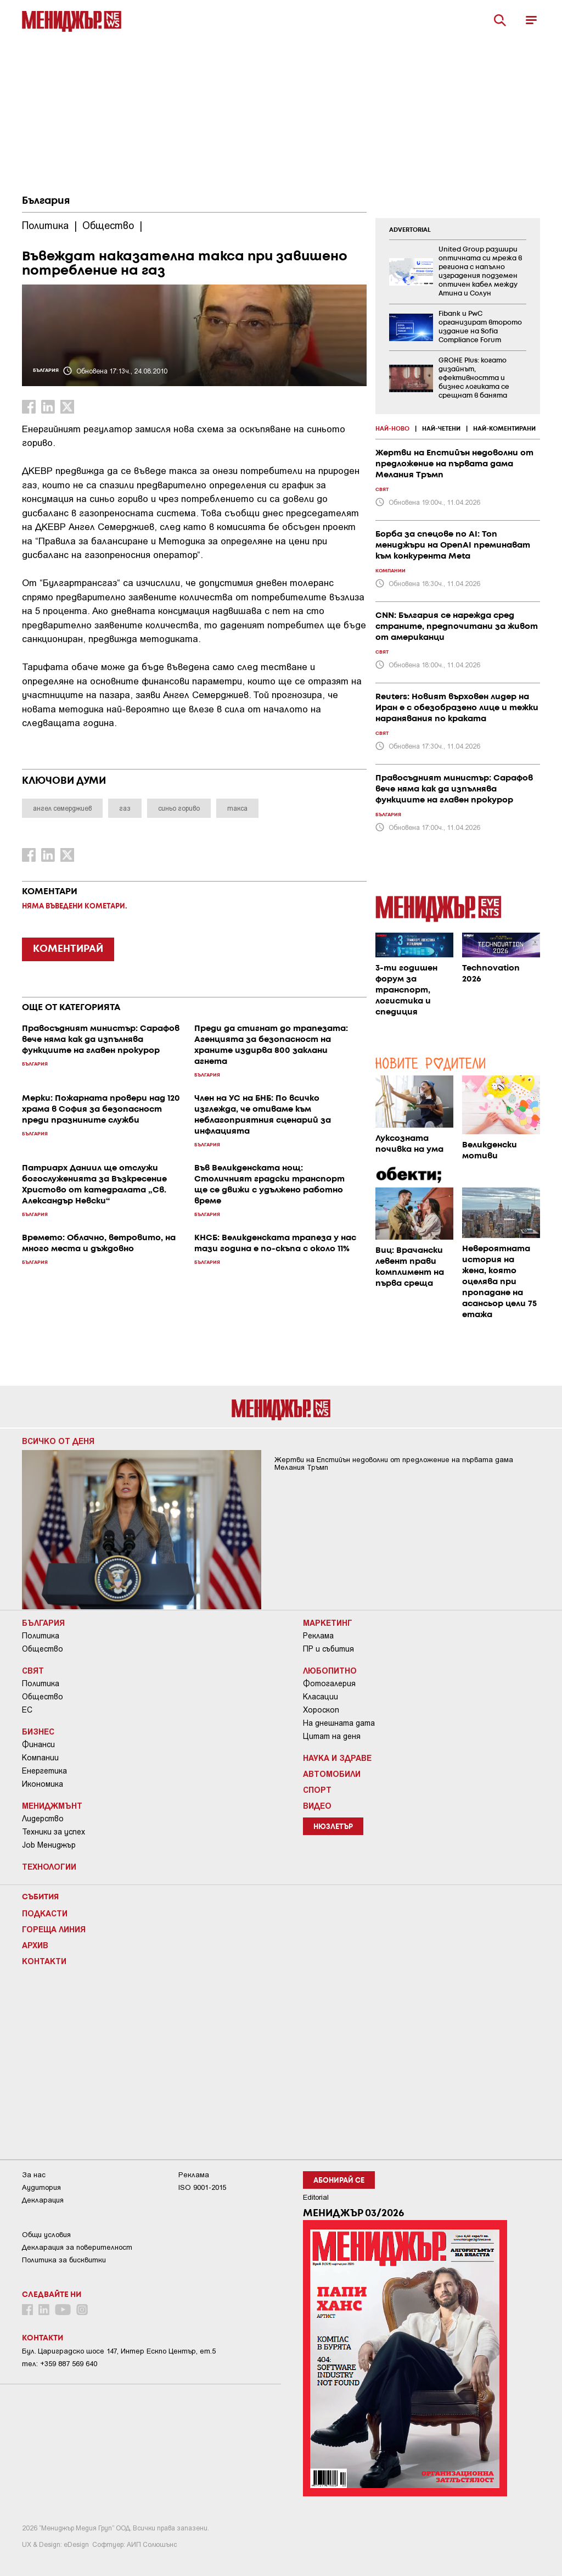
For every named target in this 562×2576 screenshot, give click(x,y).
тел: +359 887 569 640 (59, 2363)
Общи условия (46, 2234)
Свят (33, 1670)
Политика (40, 1636)
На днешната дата (339, 1723)
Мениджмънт (52, 1805)
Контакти (44, 1961)
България (46, 201)
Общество (42, 1649)
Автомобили (332, 1773)
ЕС (27, 1710)
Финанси (38, 1744)
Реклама (318, 1636)
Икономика (42, 1784)
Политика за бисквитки (64, 2259)
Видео (317, 1805)
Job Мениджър (49, 1845)
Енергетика (44, 1771)
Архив (35, 1945)
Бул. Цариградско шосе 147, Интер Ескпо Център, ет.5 (119, 2351)
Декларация (43, 2200)
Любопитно (330, 1670)
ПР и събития (328, 1649)
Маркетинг (327, 1622)
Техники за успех (53, 1832)
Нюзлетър (333, 1827)
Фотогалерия (329, 1683)
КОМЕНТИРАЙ (68, 949)
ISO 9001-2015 (202, 2187)
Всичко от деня (58, 1441)
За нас (34, 2174)
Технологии (49, 1866)
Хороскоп (321, 1710)
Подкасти (45, 1913)
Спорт (317, 1789)
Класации (320, 1696)
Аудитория (41, 2187)
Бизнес (38, 1731)
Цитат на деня (332, 1736)
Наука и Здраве (337, 1757)
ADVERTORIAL (410, 230)
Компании (40, 1757)
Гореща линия (54, 1929)
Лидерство (43, 1818)
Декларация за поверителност (77, 2247)
